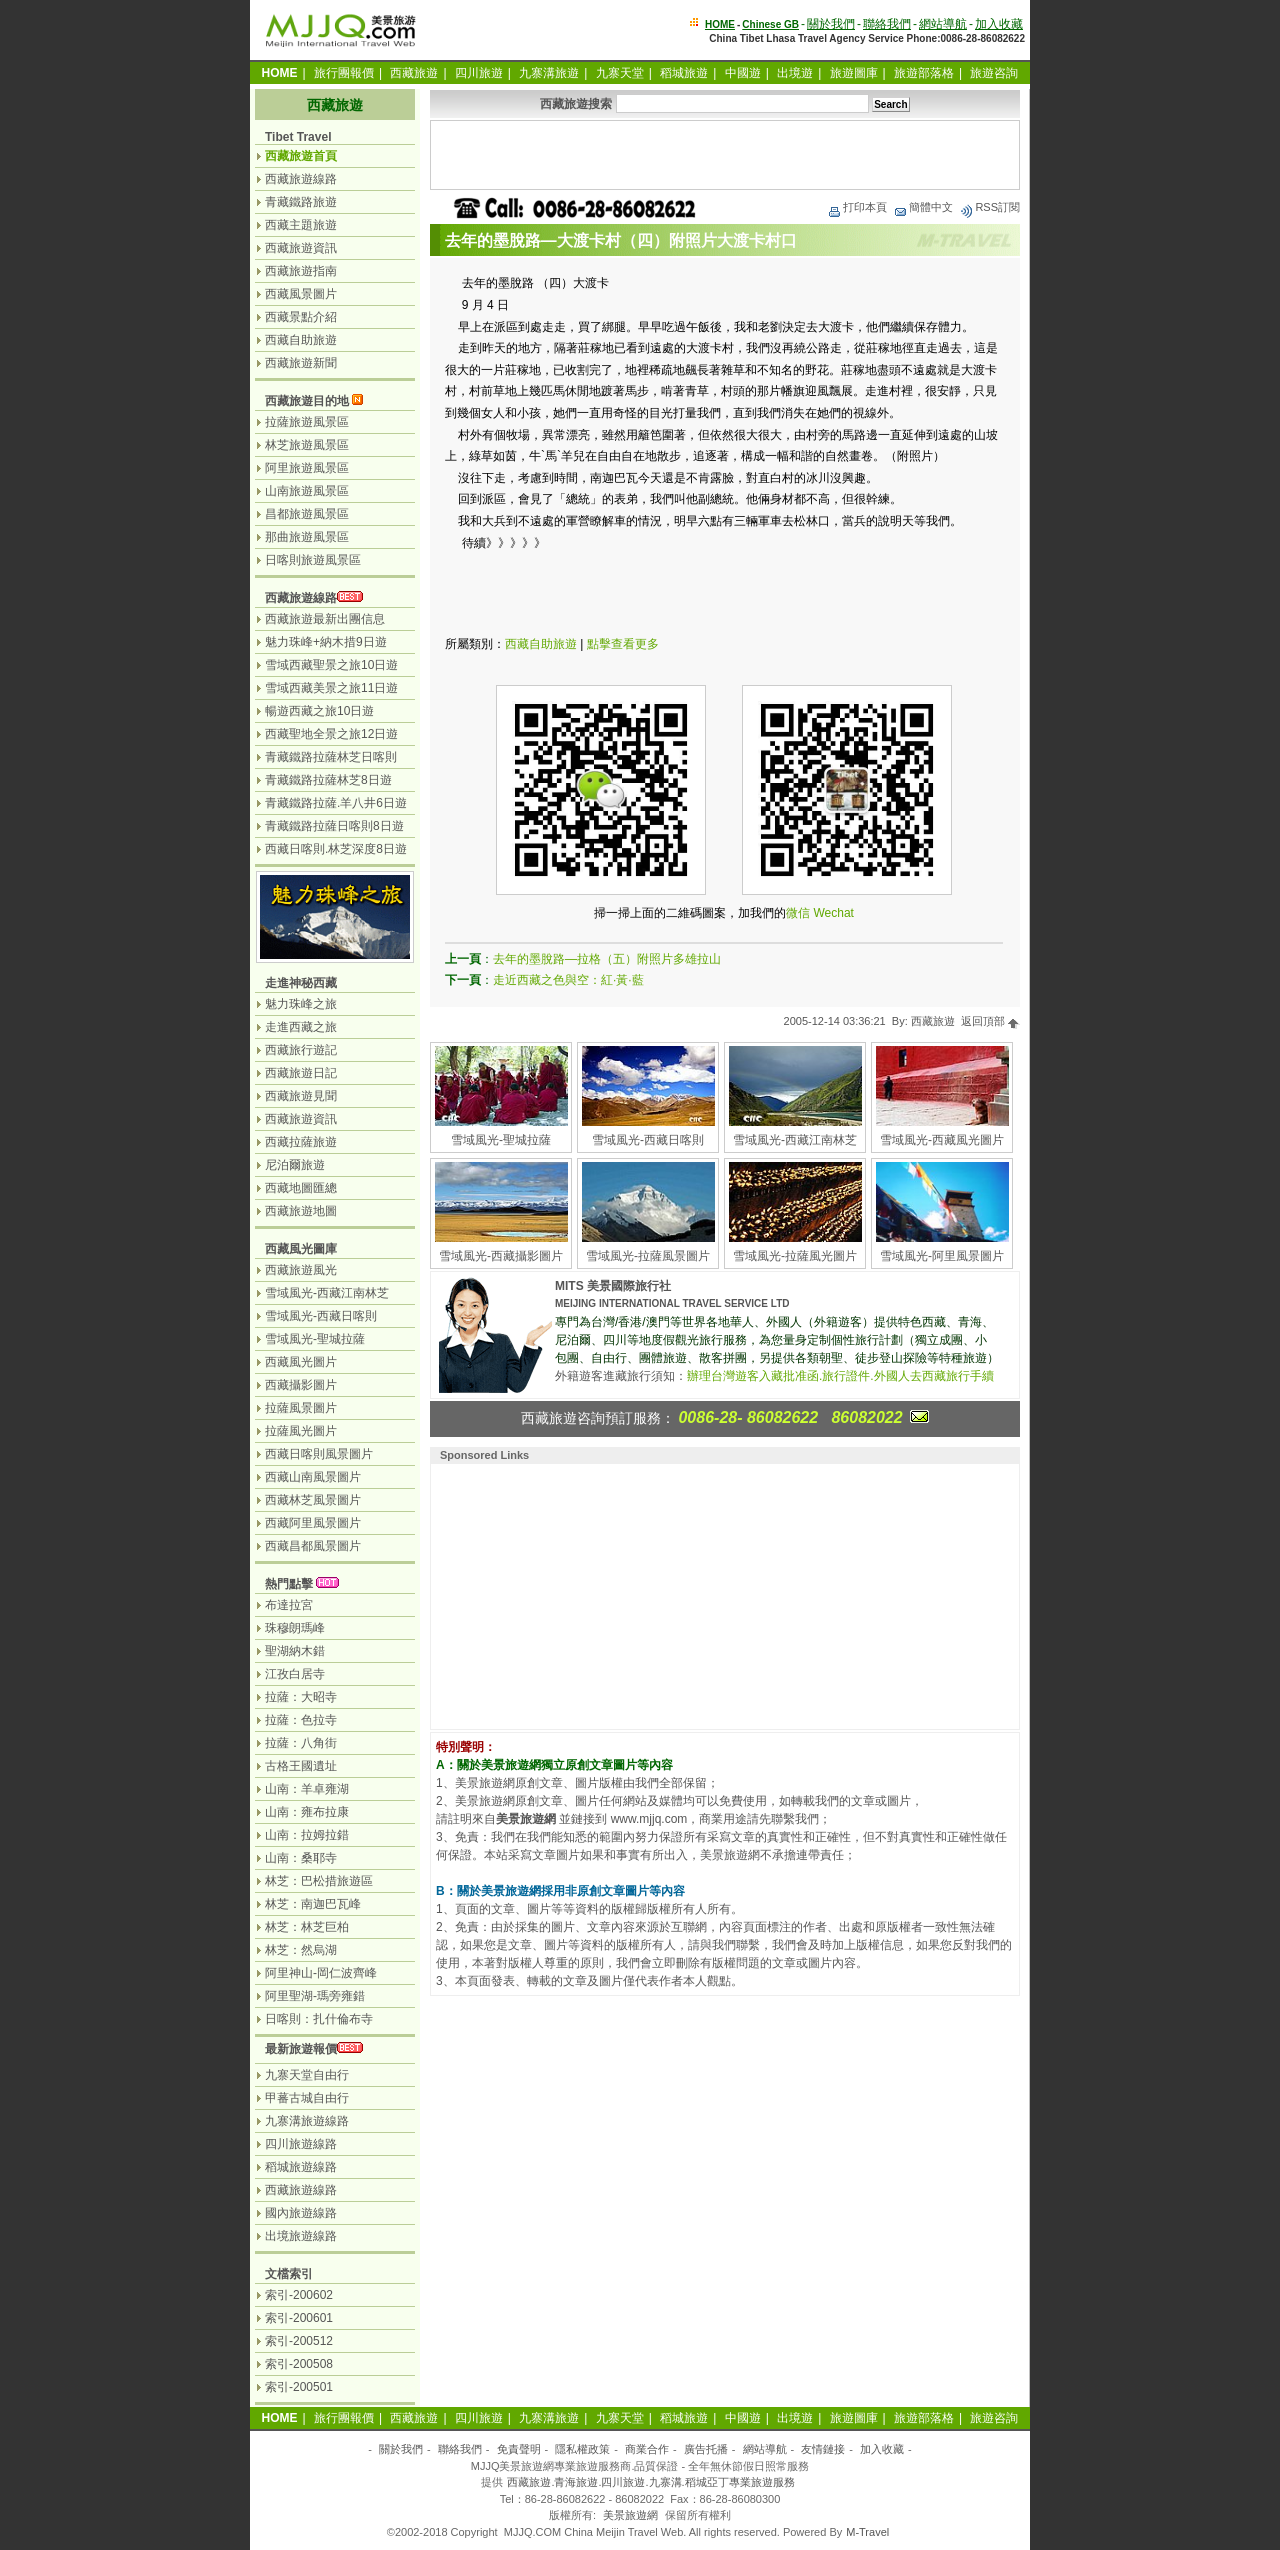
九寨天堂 (620, 73)
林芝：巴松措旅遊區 (319, 1881)
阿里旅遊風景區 (307, 468)
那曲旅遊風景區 (307, 537)
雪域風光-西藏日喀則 (648, 1140)
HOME (720, 24)
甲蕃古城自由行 (307, 2098)
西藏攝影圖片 (301, 1385)
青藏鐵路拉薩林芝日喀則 (331, 757)
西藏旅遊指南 (301, 271)
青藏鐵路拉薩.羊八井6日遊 (336, 803)
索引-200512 (299, 2341)
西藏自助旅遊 (541, 644)
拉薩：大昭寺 (301, 1697)
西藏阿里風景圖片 (313, 1523)
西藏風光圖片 (301, 1362)
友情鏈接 (823, 2449)
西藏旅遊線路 (301, 179)
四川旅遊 (479, 73)
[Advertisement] (725, 155)
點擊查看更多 (623, 644)
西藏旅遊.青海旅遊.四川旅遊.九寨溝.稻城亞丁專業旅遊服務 (650, 2482)
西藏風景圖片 (301, 294)
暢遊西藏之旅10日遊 (319, 711)
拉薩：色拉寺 (301, 1720)
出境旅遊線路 (301, 2236)
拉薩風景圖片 (301, 1408)
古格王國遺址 (301, 1766)
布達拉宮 (289, 1605)
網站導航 (943, 24)
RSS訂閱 (989, 207)
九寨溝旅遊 (549, 73)
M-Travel (867, 2532)
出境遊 (795, 73)
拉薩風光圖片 (301, 1431)
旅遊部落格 (924, 73)
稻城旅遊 (684, 73)
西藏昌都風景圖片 (313, 1546)
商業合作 (647, 2449)
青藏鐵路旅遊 (301, 202)
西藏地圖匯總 (301, 1188)
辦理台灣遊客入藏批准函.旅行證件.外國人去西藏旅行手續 (840, 1376)
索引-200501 (299, 2387)
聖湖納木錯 (295, 1651)
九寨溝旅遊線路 (307, 2121)
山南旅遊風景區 (307, 491)
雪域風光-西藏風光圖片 (942, 1140)
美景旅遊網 (630, 2515)
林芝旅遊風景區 (307, 445)
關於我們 (831, 24)
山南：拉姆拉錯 (307, 1835)
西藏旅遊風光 (301, 1270)
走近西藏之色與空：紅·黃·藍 (568, 980)
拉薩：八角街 (301, 1743)
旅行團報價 (344, 73)
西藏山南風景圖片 (313, 1477)
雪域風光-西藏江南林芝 (795, 1140)
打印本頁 (857, 207)
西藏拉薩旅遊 (301, 1142)
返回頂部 (990, 1021)
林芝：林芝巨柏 (307, 1927)
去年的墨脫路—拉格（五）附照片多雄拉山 (607, 959)
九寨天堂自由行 (307, 2075)
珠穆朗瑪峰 (295, 1628)
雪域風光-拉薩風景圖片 (648, 1256)
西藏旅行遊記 (301, 1050)
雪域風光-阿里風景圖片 (942, 1256)
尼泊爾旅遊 (295, 1165)
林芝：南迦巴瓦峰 (313, 1904)
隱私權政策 (582, 2449)
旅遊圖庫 (854, 73)
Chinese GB (770, 24)
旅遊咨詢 (994, 73)
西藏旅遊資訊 (301, 248)
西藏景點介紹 (301, 317)
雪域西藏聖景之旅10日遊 (331, 665)
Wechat (833, 913)
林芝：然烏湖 (301, 1950)
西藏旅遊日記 (301, 1073)
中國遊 (743, 73)
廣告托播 (706, 2449)
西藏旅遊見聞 (301, 1096)
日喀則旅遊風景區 (313, 560)
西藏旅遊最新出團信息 (325, 619)
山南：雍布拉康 (307, 1812)
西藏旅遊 (414, 73)
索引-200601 (299, 2318)
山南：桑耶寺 (301, 1858)
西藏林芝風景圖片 (313, 1500)
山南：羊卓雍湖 (307, 1789)
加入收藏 (999, 24)
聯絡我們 (887, 24)
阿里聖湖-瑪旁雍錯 (315, 1996)
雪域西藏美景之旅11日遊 (331, 688)
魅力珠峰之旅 (301, 1004)
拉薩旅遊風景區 (307, 422)
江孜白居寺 (295, 1674)
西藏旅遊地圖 (301, 1211)
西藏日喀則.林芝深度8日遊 (336, 849)
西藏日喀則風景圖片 (319, 1454)
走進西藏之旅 (301, 1027)
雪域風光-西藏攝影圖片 (501, 1256)
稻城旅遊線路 (301, 2167)
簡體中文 (923, 207)
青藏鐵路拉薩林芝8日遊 (328, 780)
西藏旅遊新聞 (301, 363)
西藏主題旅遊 (301, 225)
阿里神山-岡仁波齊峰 (321, 1973)
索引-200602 (299, 2295)
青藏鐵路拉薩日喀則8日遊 (334, 826)
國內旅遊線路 (301, 2213)
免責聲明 (519, 2449)
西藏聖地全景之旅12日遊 (331, 734)
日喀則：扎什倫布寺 (319, 2019)
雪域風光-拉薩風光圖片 (795, 1256)
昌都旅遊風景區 (307, 514)
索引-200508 (299, 2364)
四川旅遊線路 (301, 2144)
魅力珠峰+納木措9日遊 (326, 642)
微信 (798, 913)
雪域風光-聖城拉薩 (501, 1140)
